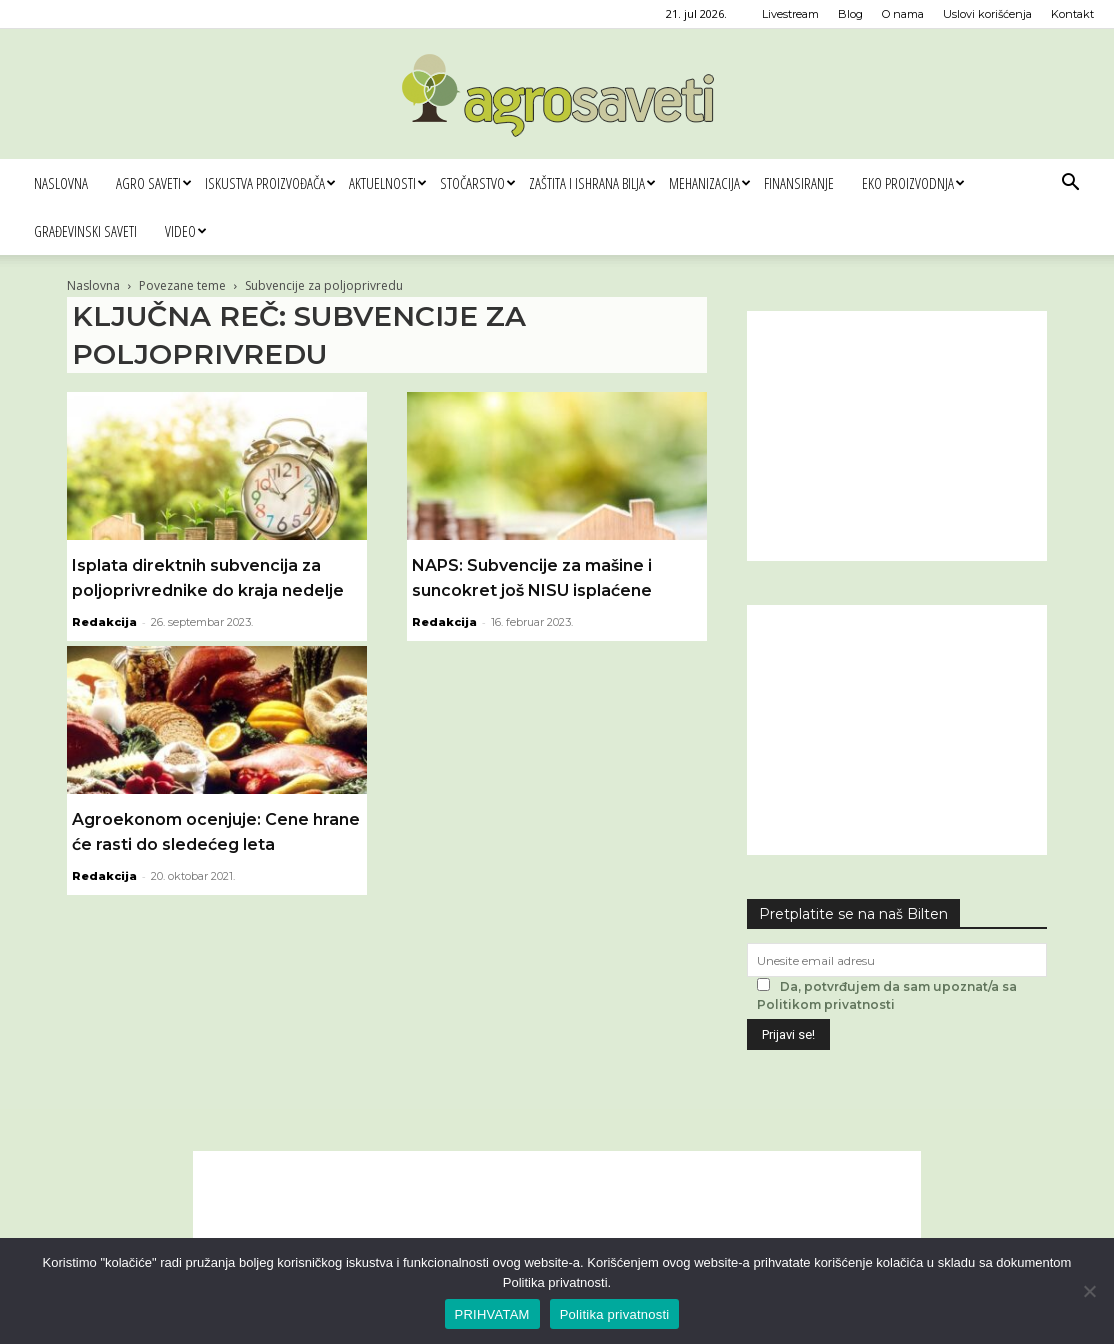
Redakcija (104, 622)
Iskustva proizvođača (270, 183)
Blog (850, 14)
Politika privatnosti (615, 1314)
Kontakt (1072, 14)
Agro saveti (153, 183)
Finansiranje (799, 183)
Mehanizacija (709, 183)
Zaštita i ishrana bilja (592, 183)
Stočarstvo (477, 183)
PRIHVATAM (492, 1314)
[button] (1070, 184)
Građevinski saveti (85, 231)
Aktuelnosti (387, 183)
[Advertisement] (897, 436)
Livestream (790, 14)
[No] (1089, 1291)
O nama (903, 14)
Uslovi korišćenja (987, 14)
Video (185, 231)
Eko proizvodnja (913, 183)
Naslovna (61, 183)
